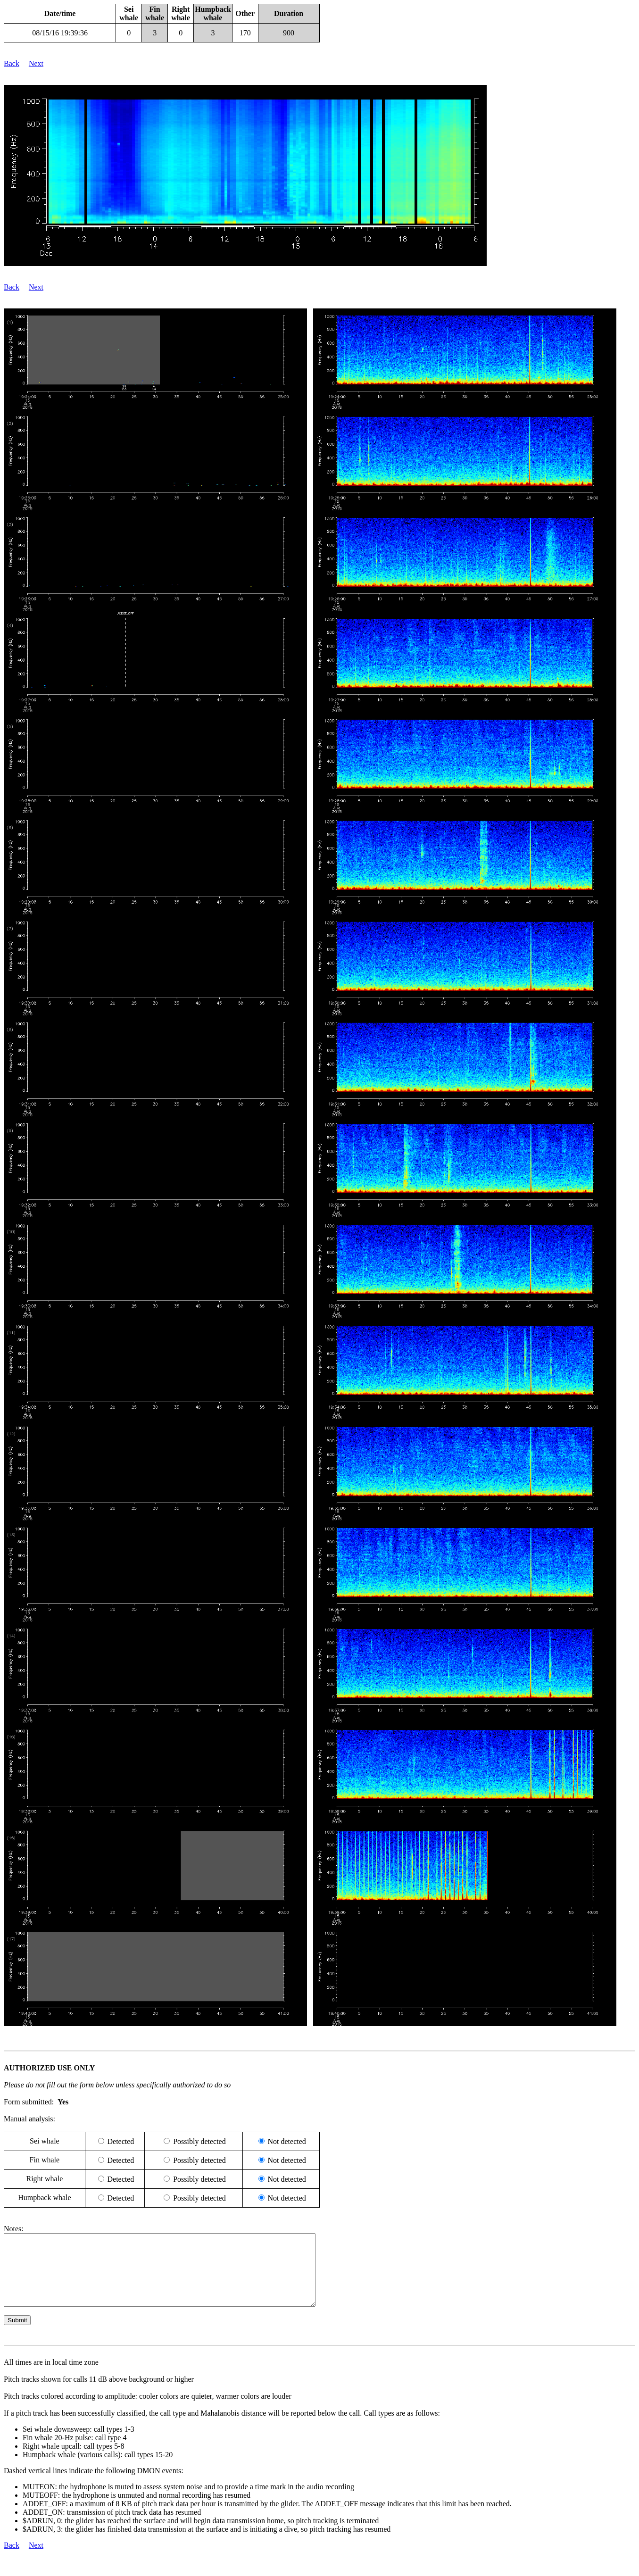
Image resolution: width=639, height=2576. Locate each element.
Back (11, 63)
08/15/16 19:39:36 (60, 33)
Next (36, 63)
